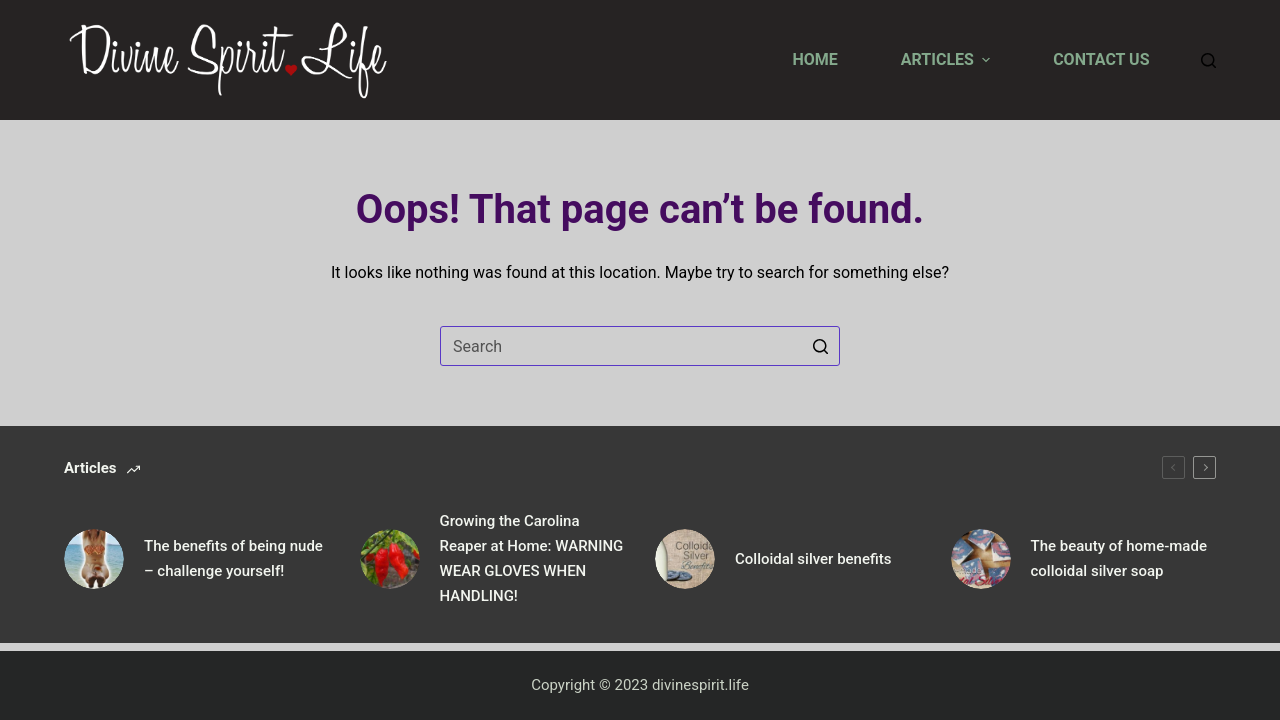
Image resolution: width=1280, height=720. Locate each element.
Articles (948, 59)
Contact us (1101, 59)
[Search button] (820, 346)
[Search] (1208, 60)
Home (814, 59)
